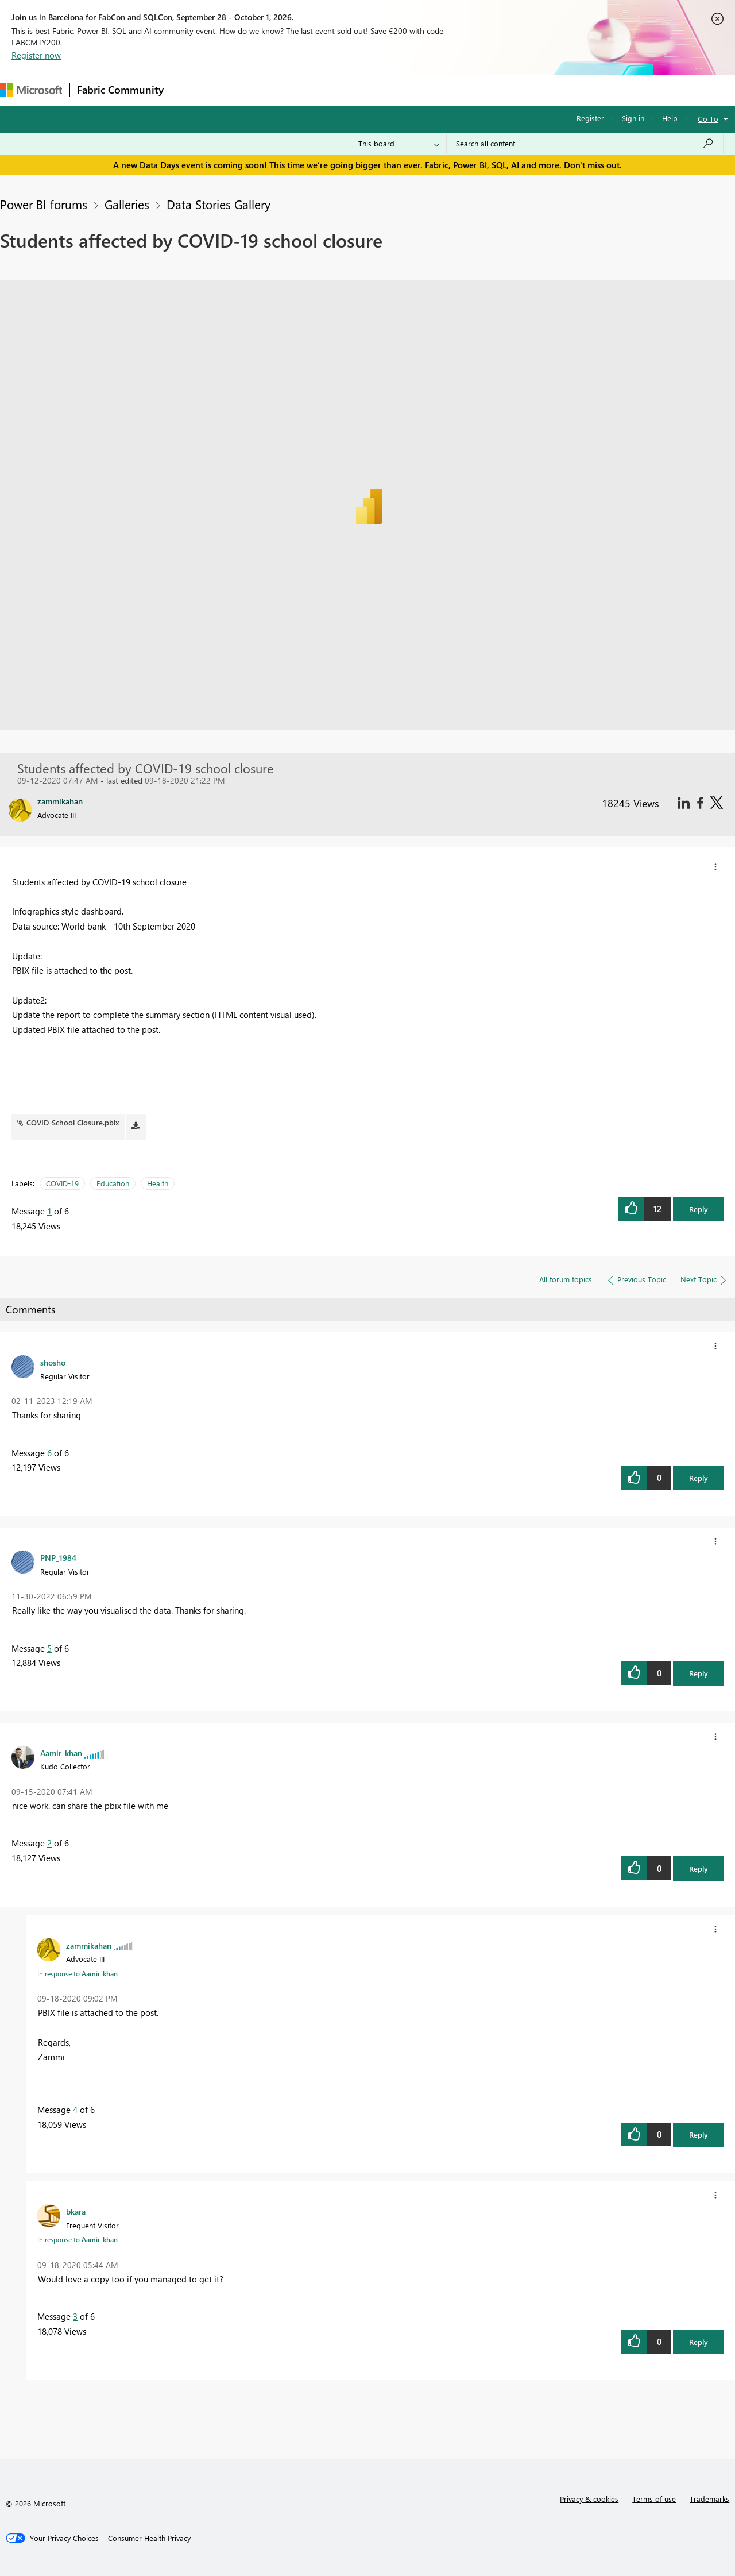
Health (157, 1183)
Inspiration (240, 90)
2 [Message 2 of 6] (49, 1843)
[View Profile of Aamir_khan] (61, 1753)
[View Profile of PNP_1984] (58, 1557)
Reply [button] (698, 1209)
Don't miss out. (593, 165)
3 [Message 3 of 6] (75, 2316)
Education (112, 1183)
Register (590, 118)
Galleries (127, 204)
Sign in (633, 118)
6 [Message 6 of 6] (49, 1453)
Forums (189, 90)
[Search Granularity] (398, 144)
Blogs (390, 90)
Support (482, 90)
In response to (77, 1973)
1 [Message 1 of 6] (49, 1211)
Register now (36, 55)
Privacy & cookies (589, 2499)
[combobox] (585, 144)
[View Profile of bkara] (76, 2211)
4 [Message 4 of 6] (75, 2109)
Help (670, 118)
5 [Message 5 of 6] (49, 1648)
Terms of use (654, 2499)
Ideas (287, 90)
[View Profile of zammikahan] (88, 1945)
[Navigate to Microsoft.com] (31, 90)
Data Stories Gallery (218, 204)
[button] (715, 867)
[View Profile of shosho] (52, 1362)
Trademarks (709, 2499)
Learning (434, 90)
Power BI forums (43, 204)
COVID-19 (62, 1183)
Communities (338, 90)
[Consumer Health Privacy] (149, 2538)
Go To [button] (708, 119)
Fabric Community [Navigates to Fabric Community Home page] (120, 90)
